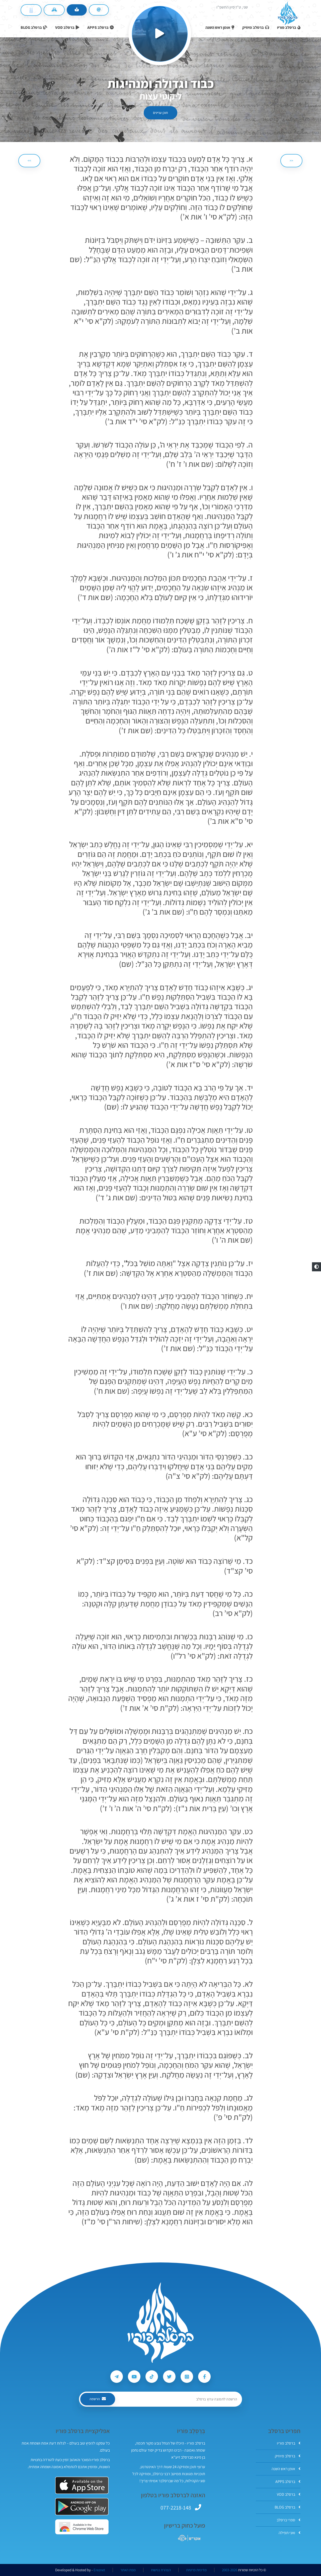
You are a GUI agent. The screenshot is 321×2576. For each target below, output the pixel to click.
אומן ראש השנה (286, 2468)
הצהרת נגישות (161, 2570)
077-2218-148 (175, 2507)
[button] (316, 1266)
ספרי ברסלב (288, 2520)
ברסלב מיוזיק (287, 2456)
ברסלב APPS (287, 2481)
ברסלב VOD (288, 2494)
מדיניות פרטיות (196, 2570)
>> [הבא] (29, 160)
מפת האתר (128, 2570)
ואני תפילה (289, 2532)
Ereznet (99, 2570)
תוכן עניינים (160, 112)
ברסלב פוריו (288, 2443)
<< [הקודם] (291, 160)
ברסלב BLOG (287, 2507)
